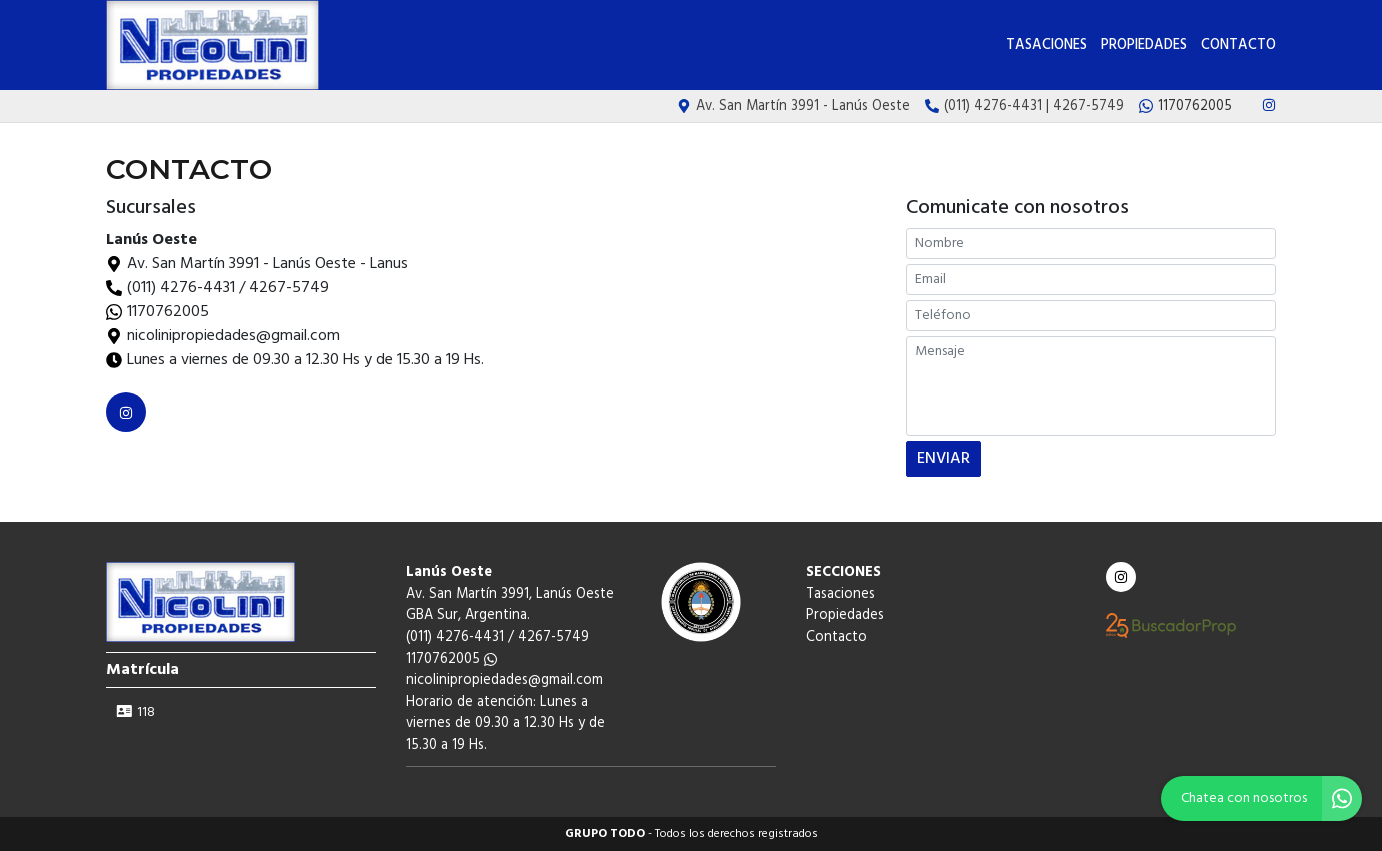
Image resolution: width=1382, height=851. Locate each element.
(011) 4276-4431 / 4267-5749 (228, 288)
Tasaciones (1046, 45)
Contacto (1238, 45)
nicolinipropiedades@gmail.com (504, 680)
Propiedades (1144, 45)
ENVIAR (943, 459)
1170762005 (168, 312)
